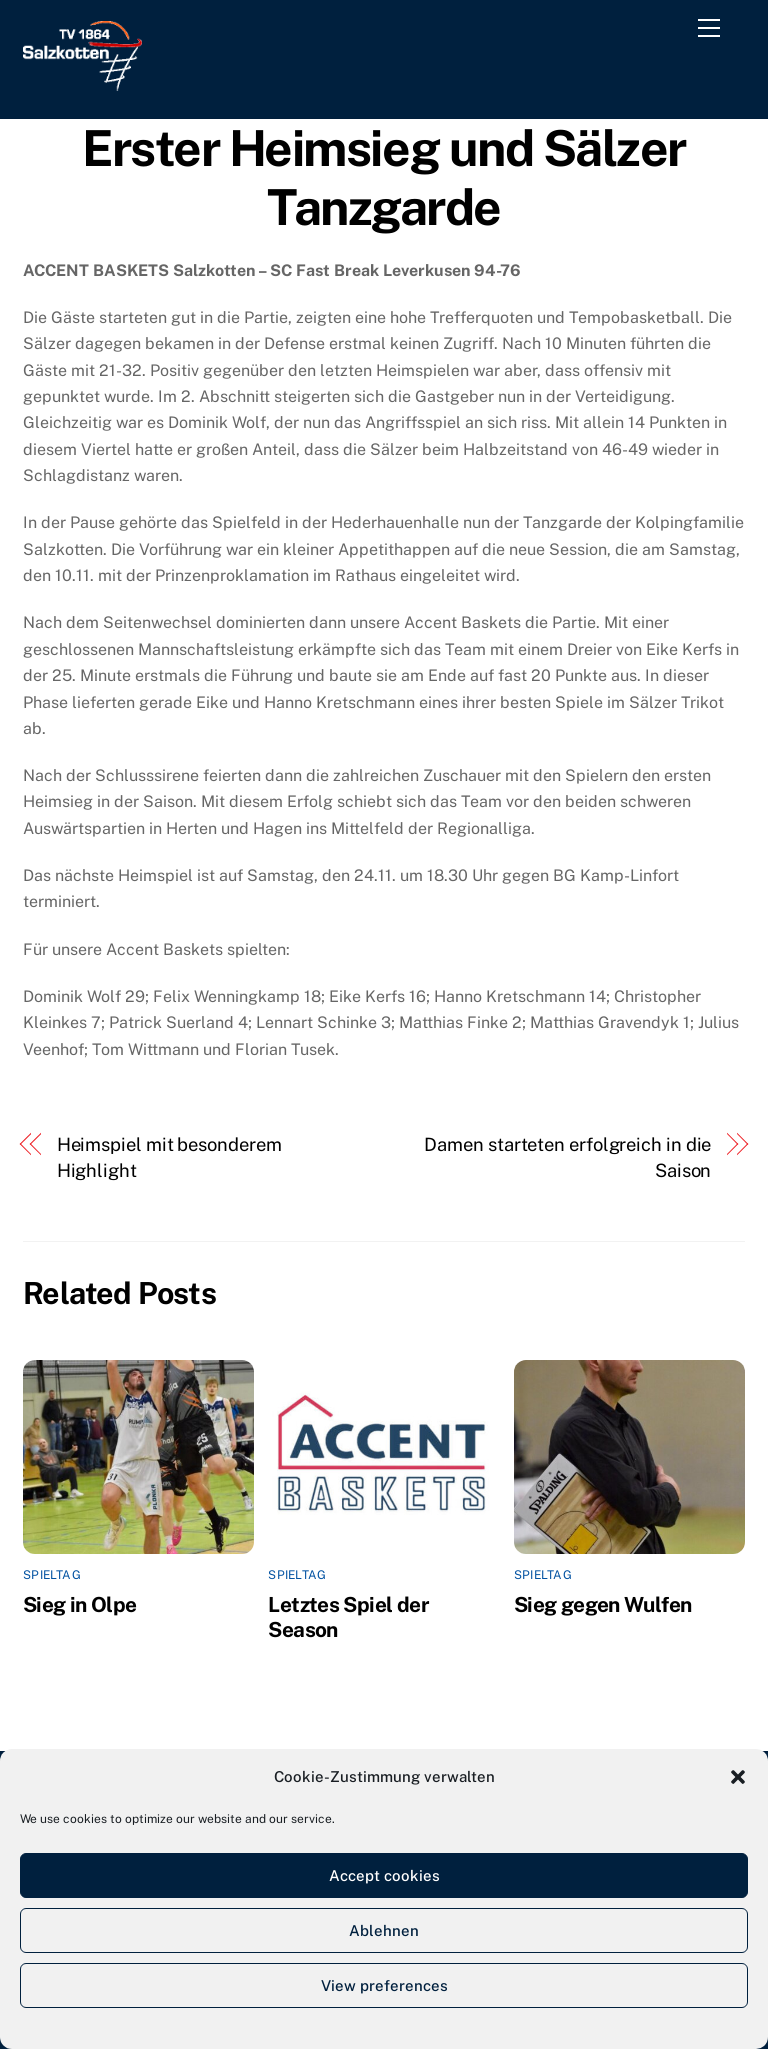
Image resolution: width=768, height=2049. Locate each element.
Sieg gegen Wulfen (602, 1604)
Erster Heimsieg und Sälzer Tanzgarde (383, 178)
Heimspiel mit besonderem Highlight (169, 1157)
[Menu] (713, 32)
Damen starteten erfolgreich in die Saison (567, 1157)
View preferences (384, 1985)
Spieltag (52, 1575)
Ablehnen (384, 1930)
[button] (738, 1777)
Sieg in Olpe (80, 1604)
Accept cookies (384, 1875)
